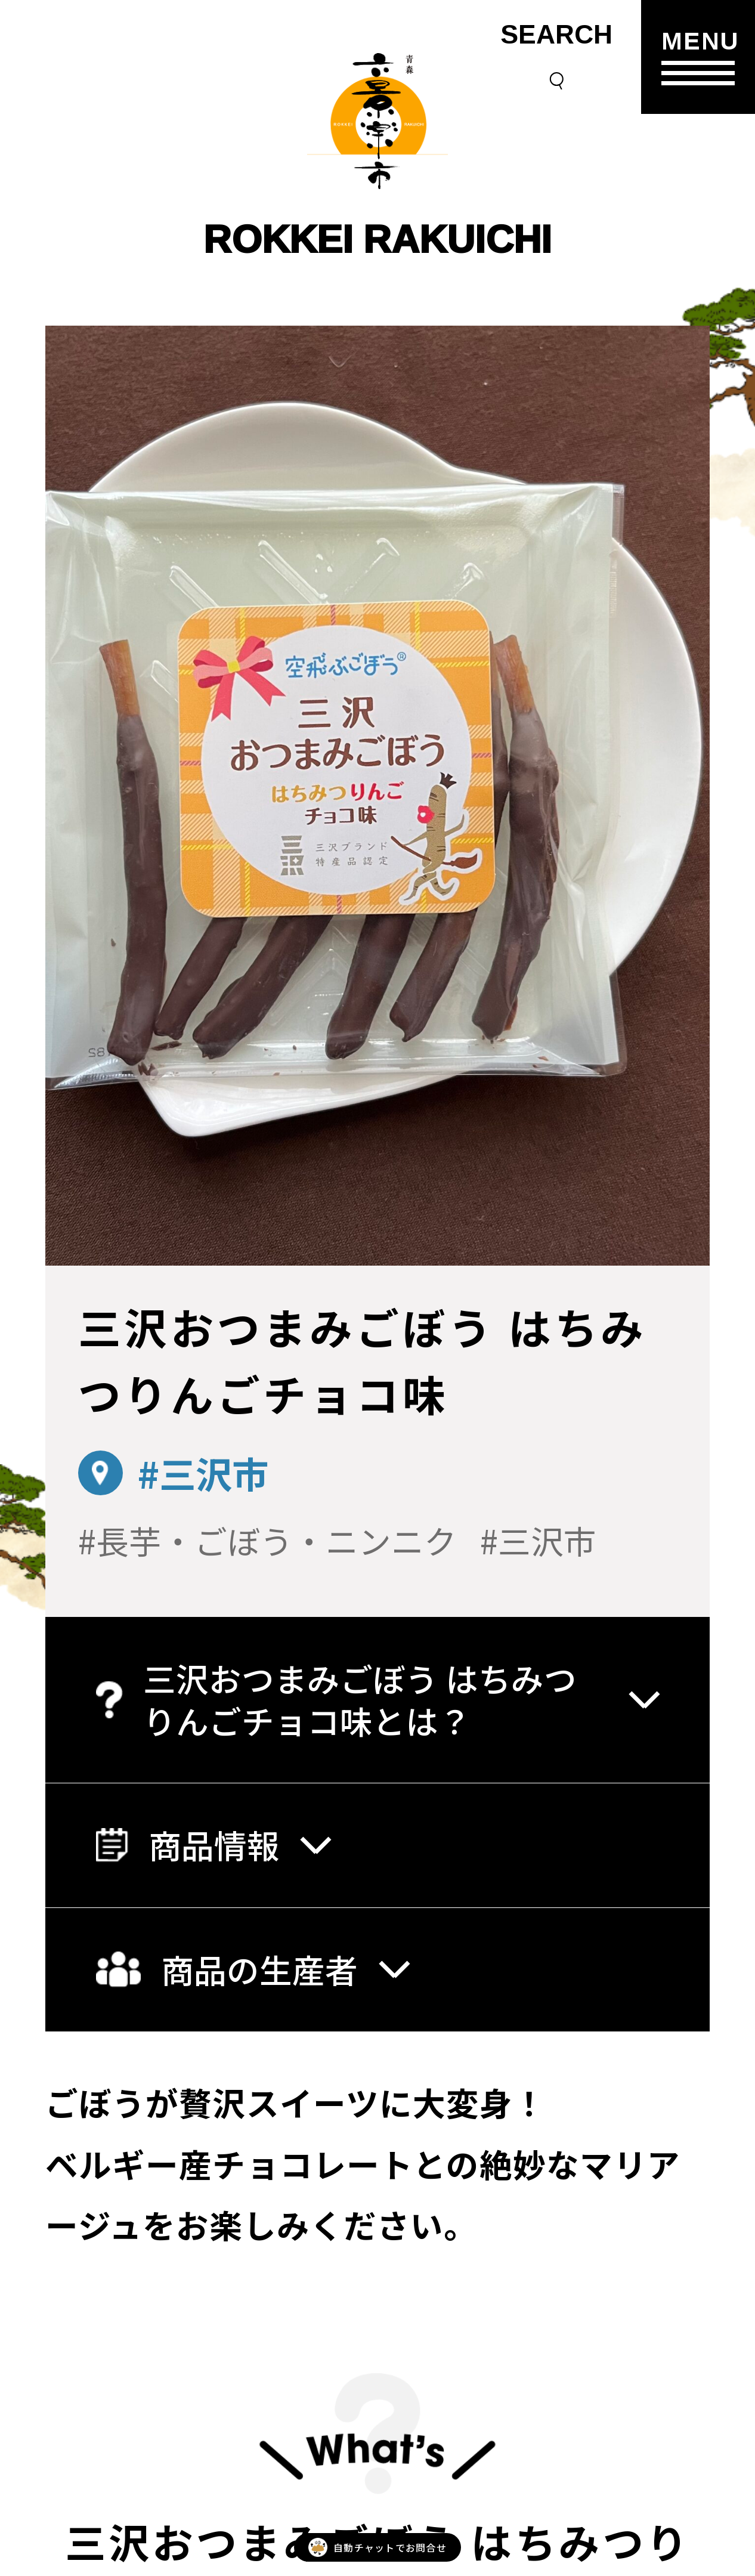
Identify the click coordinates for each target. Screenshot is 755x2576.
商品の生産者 (252, 1969)
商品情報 (213, 1844)
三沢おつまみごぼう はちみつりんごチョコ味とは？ (377, 1699)
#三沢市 (203, 1472)
